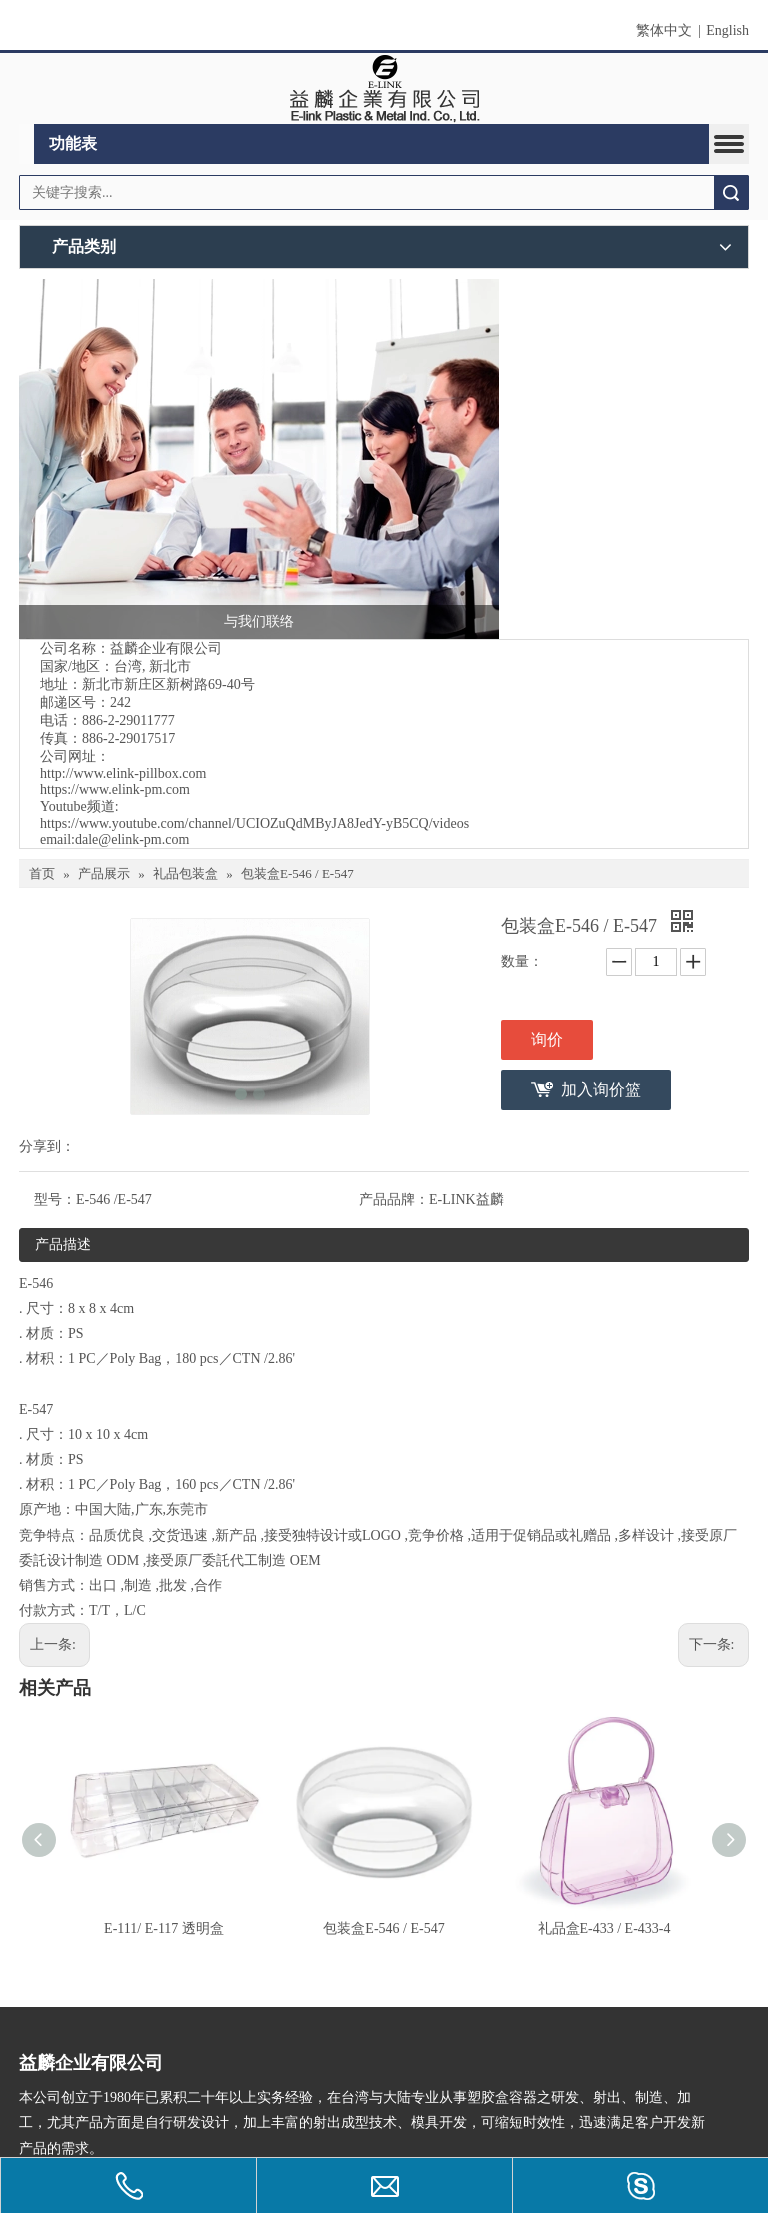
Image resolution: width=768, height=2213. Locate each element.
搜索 (731, 192)
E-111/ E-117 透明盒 (164, 1928)
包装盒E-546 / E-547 (383, 1928)
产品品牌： (394, 1199)
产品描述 (63, 1244)
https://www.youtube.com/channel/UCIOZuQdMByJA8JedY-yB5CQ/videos (254, 823)
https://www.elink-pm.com (115, 789)
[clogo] (384, 89)
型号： (55, 1199)
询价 (547, 1039)
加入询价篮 (601, 1089)
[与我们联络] (259, 459)
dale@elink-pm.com (132, 839)
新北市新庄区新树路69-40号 (168, 684)
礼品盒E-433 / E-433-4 (604, 1928)
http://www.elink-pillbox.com (123, 773)
